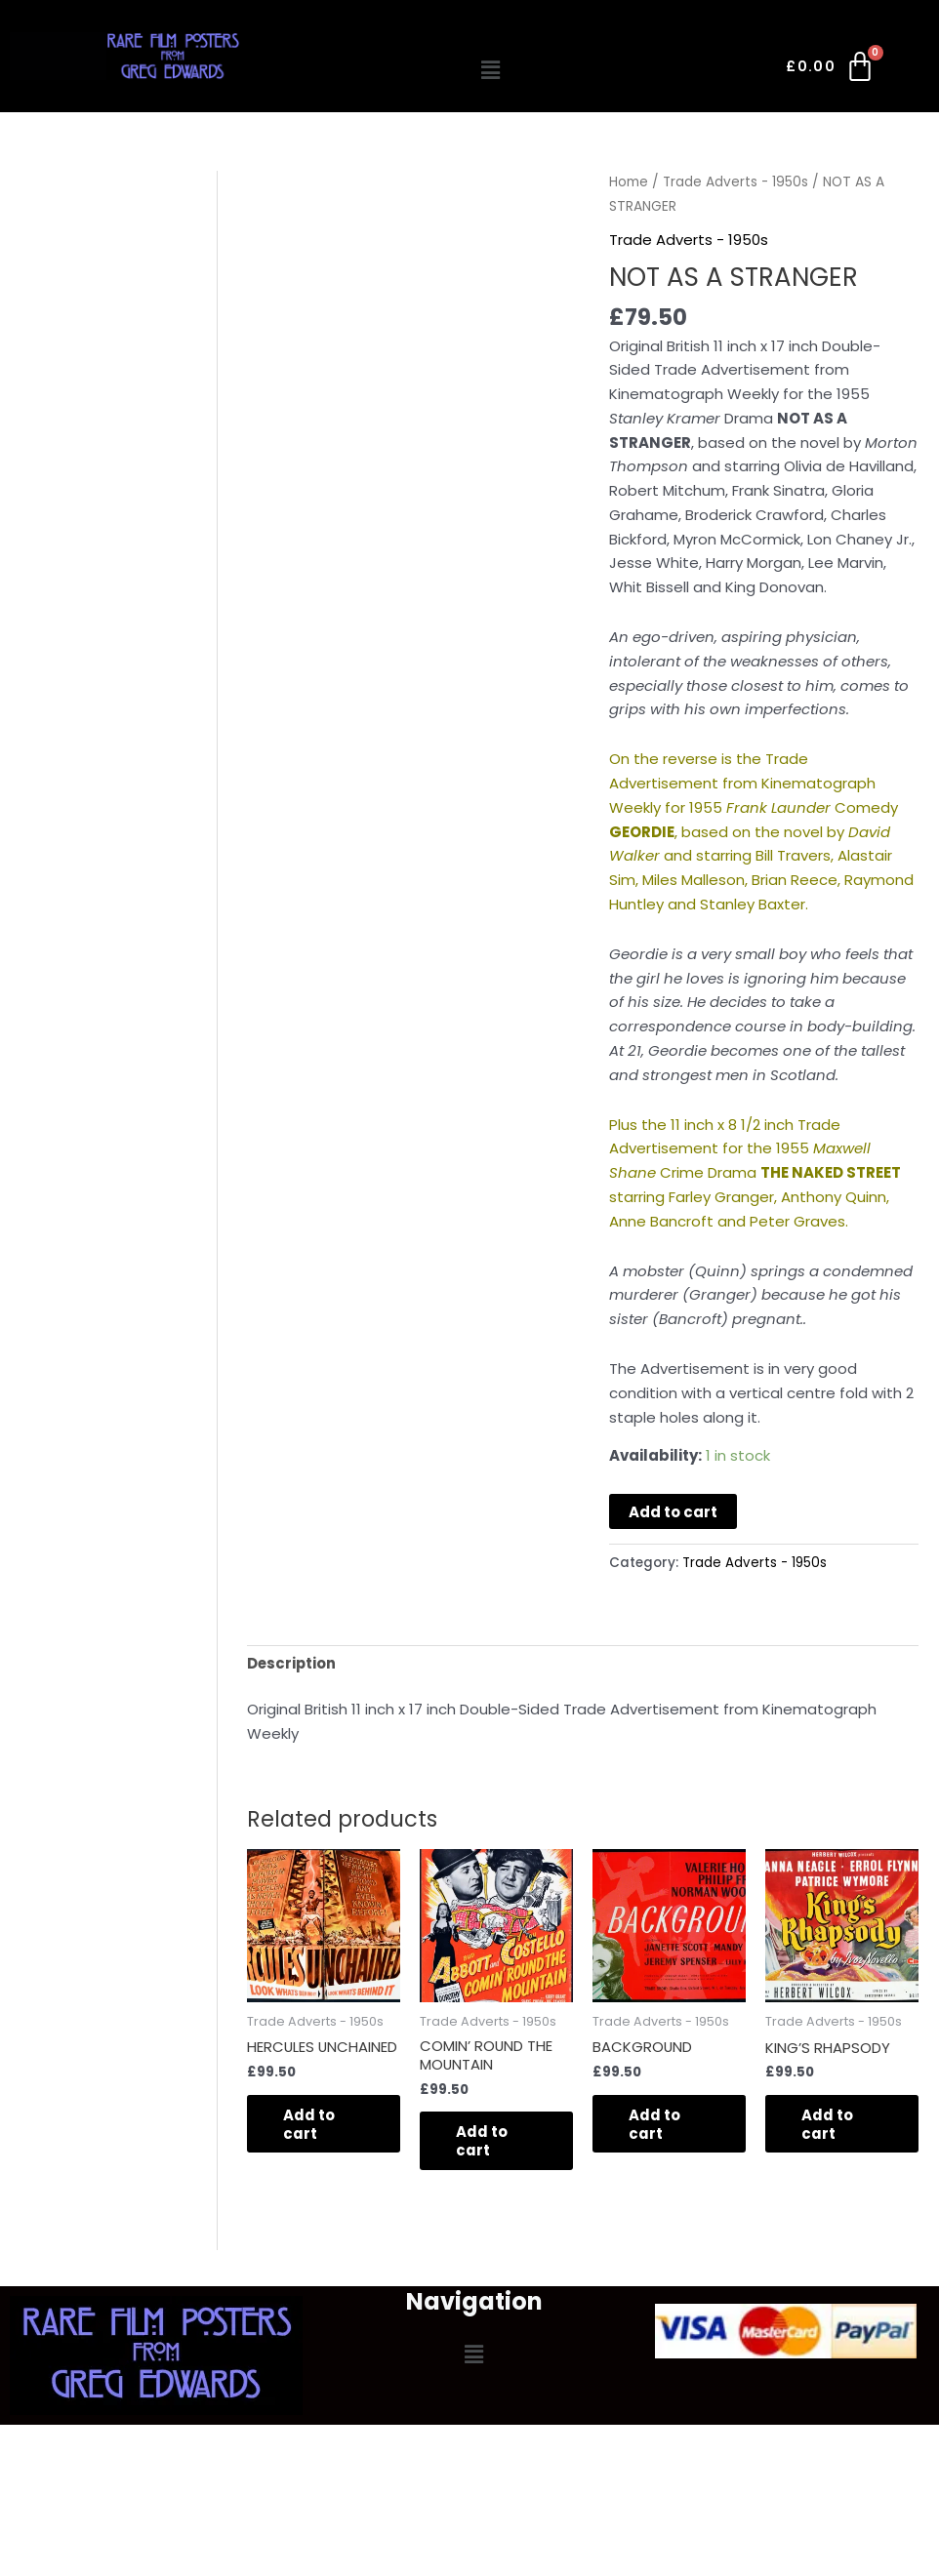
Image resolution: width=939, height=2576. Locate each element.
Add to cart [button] (312, 2125)
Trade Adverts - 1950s (736, 182)
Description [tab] (292, 1662)
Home (628, 182)
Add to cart (673, 1511)
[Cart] (831, 70)
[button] (490, 70)
